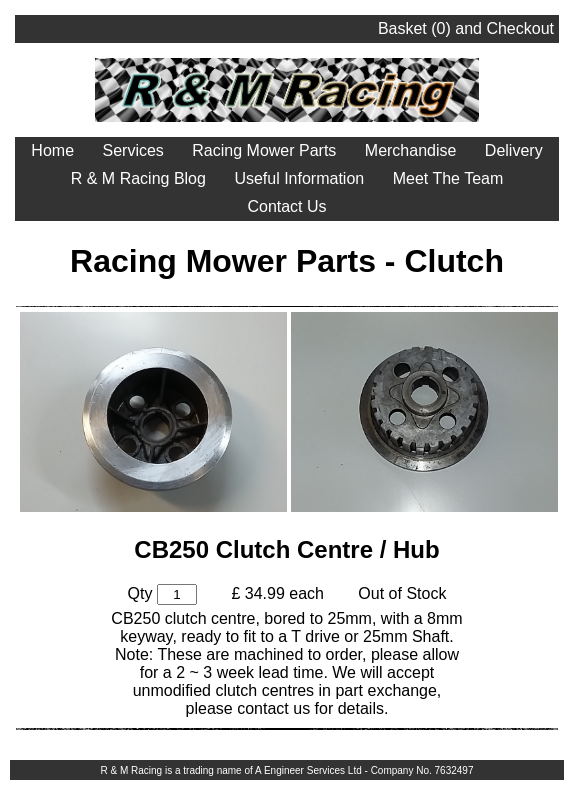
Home (52, 150)
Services (132, 150)
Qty (140, 593)
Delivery (514, 150)
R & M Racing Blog (138, 178)
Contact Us (286, 206)
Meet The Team (448, 178)
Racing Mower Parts (264, 150)
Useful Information (299, 178)
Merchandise (411, 150)
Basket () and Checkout (466, 28)
